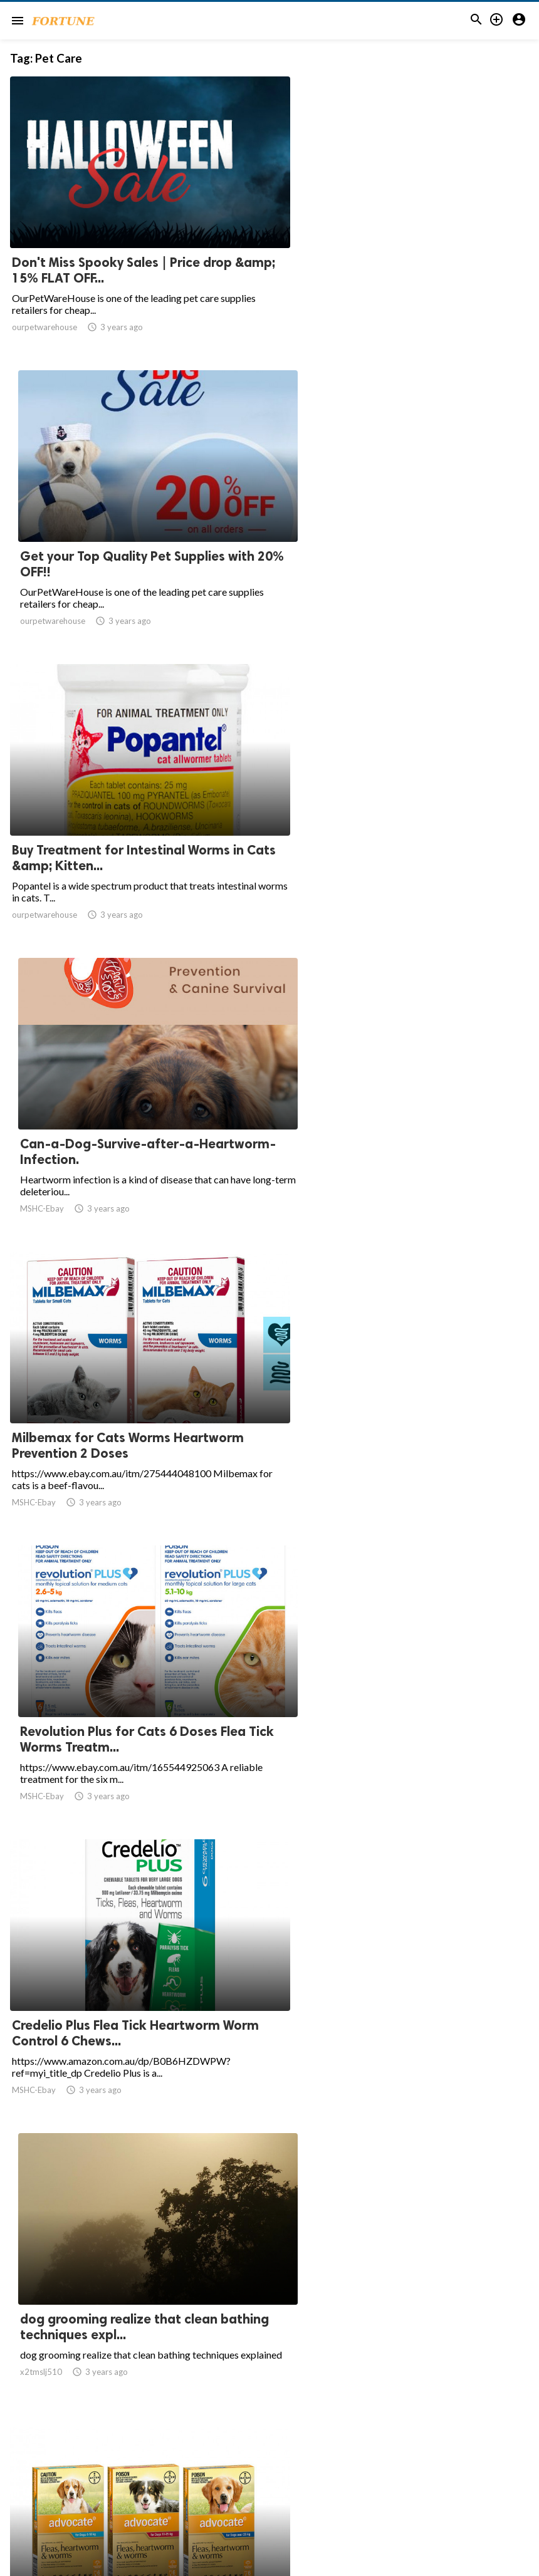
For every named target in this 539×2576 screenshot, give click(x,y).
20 (354, 2453)
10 (299, 2453)
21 (382, 2453)
